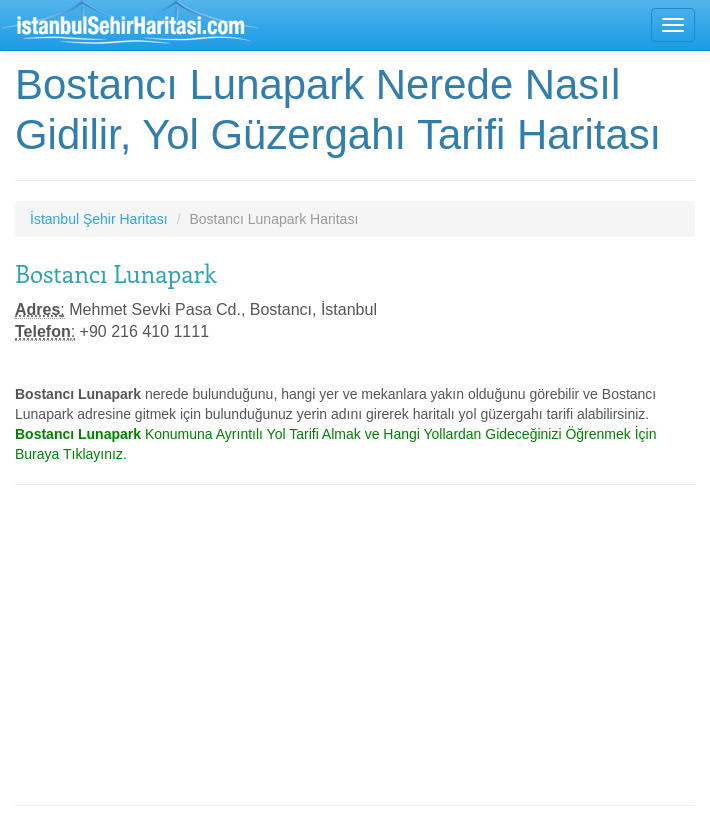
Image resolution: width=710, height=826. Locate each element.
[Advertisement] (355, 645)
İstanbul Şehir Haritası (99, 219)
